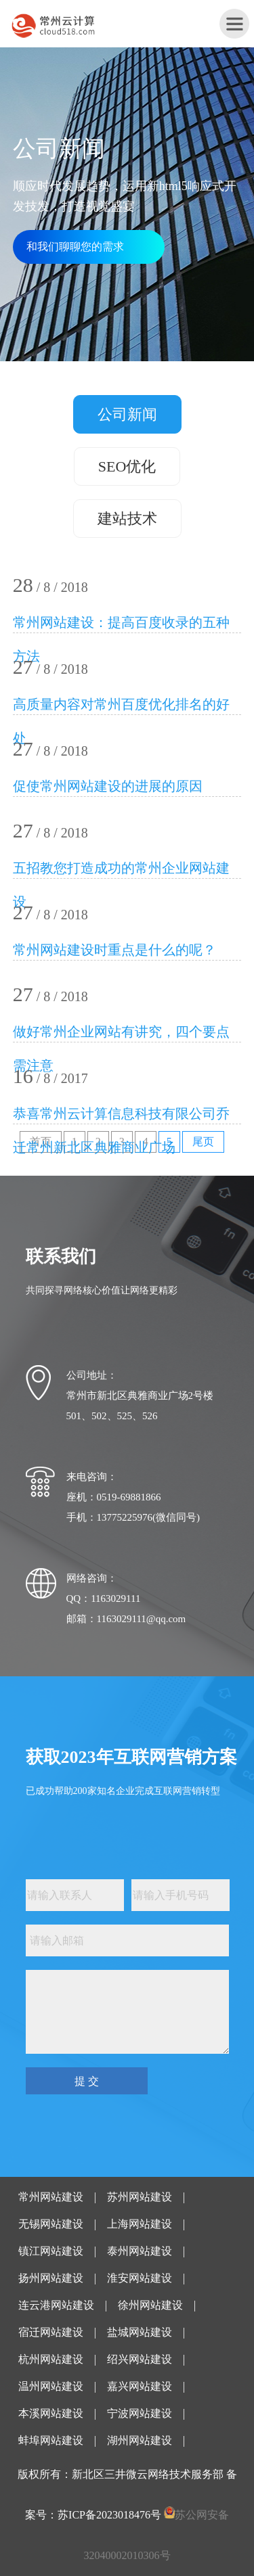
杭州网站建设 (50, 2359)
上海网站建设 (139, 2224)
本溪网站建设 (50, 2413)
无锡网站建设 (50, 2224)
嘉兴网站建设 (139, 2386)
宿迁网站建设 (50, 2332)
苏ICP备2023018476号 (109, 2515)
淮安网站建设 (139, 2278)
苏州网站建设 (139, 2197)
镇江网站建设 (50, 2251)
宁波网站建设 (139, 2413)
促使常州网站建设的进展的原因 (108, 786)
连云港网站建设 (56, 2305)
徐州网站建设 (150, 2305)
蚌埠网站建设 (50, 2440)
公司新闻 (127, 414)
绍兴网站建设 (139, 2359)
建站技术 (127, 518)
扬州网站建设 (50, 2278)
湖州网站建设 (139, 2440)
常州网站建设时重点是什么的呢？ (114, 949)
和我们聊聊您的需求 (75, 246)
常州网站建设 (50, 2197)
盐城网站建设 (139, 2332)
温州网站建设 (50, 2386)
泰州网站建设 (139, 2251)
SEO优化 (127, 466)
